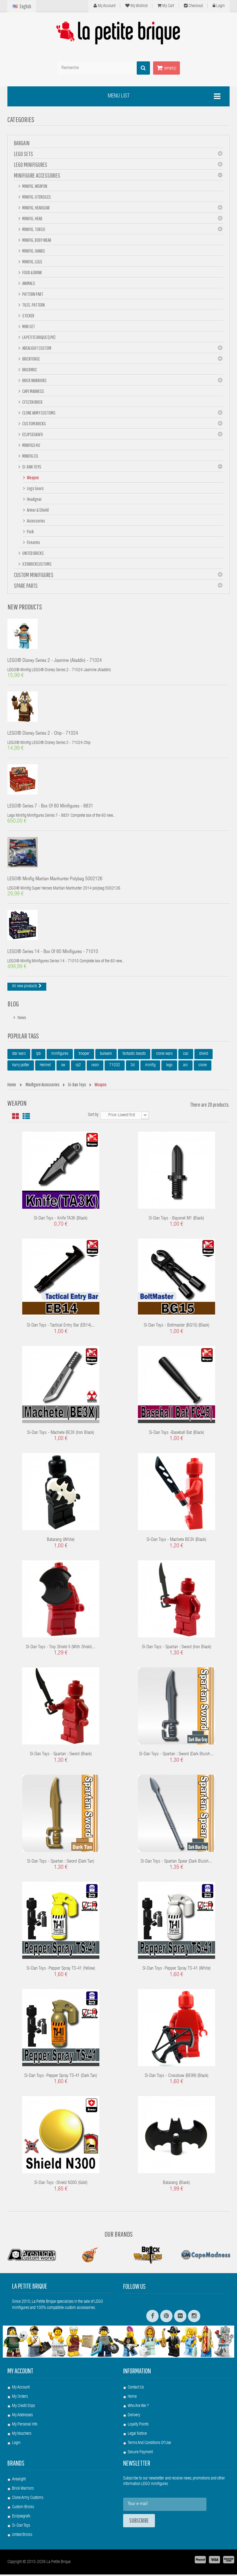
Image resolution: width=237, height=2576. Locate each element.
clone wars (164, 1055)
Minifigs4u (31, 445)
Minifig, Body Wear (36, 240)
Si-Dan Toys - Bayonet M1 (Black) (176, 1220)
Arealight (19, 2481)
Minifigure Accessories (37, 175)
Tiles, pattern (33, 305)
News (22, 1020)
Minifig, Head (32, 218)
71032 (114, 1067)
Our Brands (119, 2235)
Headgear (34, 499)
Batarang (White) (60, 1541)
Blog (13, 1005)
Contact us (136, 2389)
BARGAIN (22, 143)
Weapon (32, 477)
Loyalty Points (138, 2426)
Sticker (28, 315)
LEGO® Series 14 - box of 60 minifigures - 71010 (52, 953)
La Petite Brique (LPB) (39, 337)
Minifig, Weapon (34, 186)
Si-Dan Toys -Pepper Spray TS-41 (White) (176, 1970)
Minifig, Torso (33, 229)
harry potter (20, 1067)
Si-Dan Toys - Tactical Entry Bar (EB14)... (61, 1327)
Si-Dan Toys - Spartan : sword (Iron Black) (176, 1648)
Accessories (35, 520)
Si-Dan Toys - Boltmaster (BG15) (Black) (176, 1327)
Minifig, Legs (32, 261)
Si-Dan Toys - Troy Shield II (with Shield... (60, 1648)
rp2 (78, 1067)
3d (133, 1067)
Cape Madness (33, 391)
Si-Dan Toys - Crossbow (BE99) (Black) (176, 2077)
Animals (28, 283)
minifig (150, 1067)
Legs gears (35, 488)
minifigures (59, 1055)
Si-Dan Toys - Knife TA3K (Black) (60, 1220)
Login (219, 5)
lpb (38, 1055)
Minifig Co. (30, 456)
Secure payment (140, 2454)
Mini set (28, 326)
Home (132, 2398)
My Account (104, 5)
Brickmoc (29, 369)
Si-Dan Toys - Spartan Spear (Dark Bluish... (176, 1863)
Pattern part (32, 294)
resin (95, 1067)
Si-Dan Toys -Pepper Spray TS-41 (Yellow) (61, 1970)
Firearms (33, 542)
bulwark (106, 1055)
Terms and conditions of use (149, 2444)
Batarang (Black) (176, 2184)
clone (202, 1067)
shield (203, 1055)
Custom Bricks (34, 423)
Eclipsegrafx (21, 2518)
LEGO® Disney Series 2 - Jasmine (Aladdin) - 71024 (54, 661)
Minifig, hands (33, 251)
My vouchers (21, 2435)
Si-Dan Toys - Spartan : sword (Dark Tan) (60, 1863)
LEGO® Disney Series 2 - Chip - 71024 (42, 734)
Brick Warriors (34, 380)
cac (186, 1055)
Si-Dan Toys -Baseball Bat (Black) (176, 1434)
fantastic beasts (134, 1055)
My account (20, 2372)
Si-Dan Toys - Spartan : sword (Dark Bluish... (176, 1755)
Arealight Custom (36, 348)
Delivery (134, 2417)
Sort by (93, 1116)
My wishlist (136, 5)
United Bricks (33, 553)
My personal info (24, 2426)
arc (185, 1067)
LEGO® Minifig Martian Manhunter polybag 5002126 (54, 880)
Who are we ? (138, 2407)
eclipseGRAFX (32, 434)
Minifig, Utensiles (36, 197)
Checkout (193, 5)
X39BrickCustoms (37, 564)
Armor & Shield (37, 510)
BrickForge (31, 358)
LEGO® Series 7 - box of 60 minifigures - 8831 (50, 807)
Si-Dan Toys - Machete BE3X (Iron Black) (60, 1434)
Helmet (45, 1067)
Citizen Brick (32, 402)
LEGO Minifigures (30, 164)
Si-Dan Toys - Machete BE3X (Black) (176, 1541)
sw (63, 1067)
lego (169, 1067)
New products (24, 606)
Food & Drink (32, 272)
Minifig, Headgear (36, 207)
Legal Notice (137, 2435)
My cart (165, 5)
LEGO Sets (23, 153)
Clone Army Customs (39, 412)
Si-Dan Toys (31, 466)
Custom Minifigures (33, 574)
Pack (30, 531)
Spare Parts (26, 585)
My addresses (22, 2417)
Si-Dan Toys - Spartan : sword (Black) (61, 1755)
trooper (84, 1055)
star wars (19, 1055)
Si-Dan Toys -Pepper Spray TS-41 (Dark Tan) (60, 2077)
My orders (20, 2398)
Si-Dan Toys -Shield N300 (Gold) (60, 2184)
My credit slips (23, 2407)
